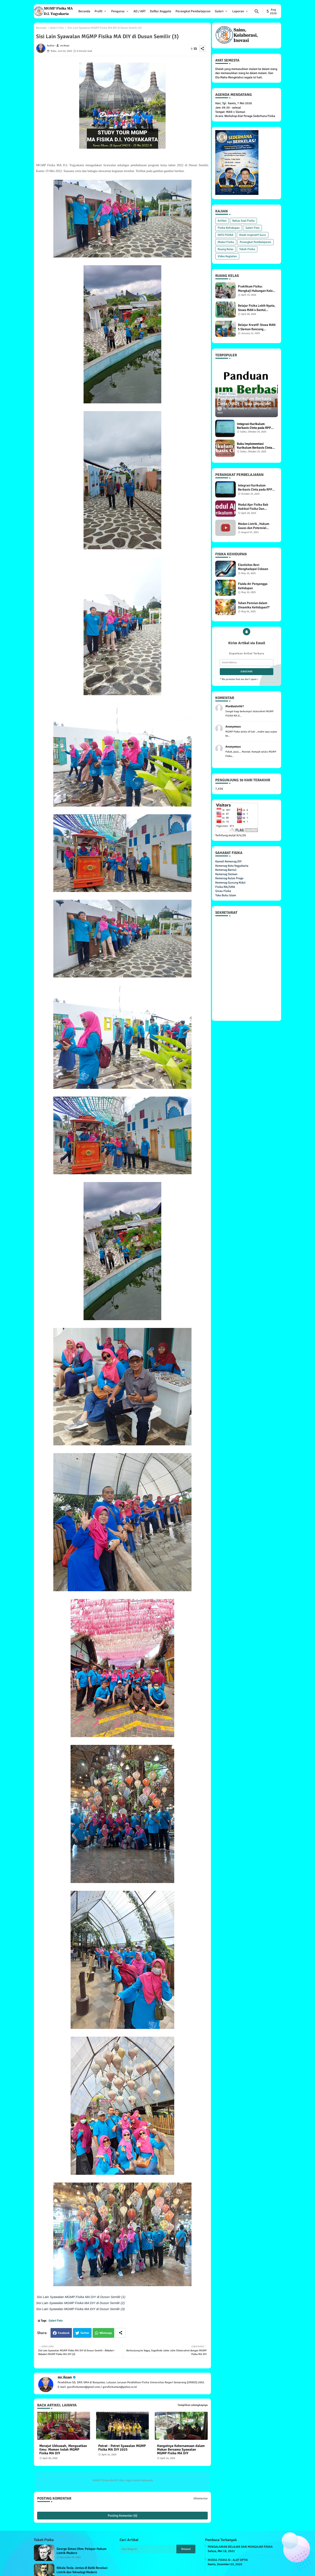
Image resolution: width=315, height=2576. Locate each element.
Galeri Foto (57, 28)
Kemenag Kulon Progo (229, 878)
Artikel (222, 221)
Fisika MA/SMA (225, 887)
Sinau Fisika (223, 891)
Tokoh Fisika (247, 249)
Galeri (219, 11)
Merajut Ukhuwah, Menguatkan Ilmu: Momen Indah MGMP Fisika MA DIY (63, 2449)
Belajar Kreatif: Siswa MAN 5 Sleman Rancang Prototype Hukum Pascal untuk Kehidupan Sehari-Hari (256, 327)
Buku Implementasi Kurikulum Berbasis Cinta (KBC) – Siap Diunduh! (254, 446)
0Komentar (200, 2498)
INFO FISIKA (225, 235)
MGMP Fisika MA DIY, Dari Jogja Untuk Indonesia (122, 2480)
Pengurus (118, 11)
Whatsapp (106, 2333)
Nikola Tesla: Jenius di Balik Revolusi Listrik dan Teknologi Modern (82, 2570)
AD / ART (139, 11)
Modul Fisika (226, 242)
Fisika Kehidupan (229, 228)
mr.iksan (65, 2377)
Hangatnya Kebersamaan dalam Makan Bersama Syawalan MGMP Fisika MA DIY (181, 2449)
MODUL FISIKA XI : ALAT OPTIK (228, 2560)
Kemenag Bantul (225, 870)
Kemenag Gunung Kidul (230, 882)
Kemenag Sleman (226, 874)
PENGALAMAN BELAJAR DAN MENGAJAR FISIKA (240, 2547)
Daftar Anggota (160, 11)
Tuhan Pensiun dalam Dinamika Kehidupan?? (253, 605)
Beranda (84, 11)
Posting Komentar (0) (122, 2516)
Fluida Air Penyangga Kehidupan (253, 586)
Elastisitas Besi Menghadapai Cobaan (253, 567)
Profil (98, 11)
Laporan (238, 11)
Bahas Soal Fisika (243, 221)
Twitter (84, 2333)
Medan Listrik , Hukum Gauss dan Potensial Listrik (253, 526)
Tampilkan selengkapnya (193, 2405)
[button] (256, 11)
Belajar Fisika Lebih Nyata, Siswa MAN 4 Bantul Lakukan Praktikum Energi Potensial (256, 308)
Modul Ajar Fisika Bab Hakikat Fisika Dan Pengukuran (253, 507)
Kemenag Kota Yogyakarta (231, 866)
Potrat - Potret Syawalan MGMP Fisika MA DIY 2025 (122, 2447)
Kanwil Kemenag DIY (228, 861)
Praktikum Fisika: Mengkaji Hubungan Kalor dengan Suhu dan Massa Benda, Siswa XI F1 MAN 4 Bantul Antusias (256, 288)
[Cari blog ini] (148, 2549)
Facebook (64, 2333)
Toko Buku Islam (225, 895)
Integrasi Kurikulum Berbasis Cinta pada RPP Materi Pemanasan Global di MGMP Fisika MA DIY (255, 426)
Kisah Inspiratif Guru (252, 235)
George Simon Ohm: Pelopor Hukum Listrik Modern (81, 2551)
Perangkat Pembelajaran (193, 11)
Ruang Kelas (225, 249)
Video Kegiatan (227, 256)
